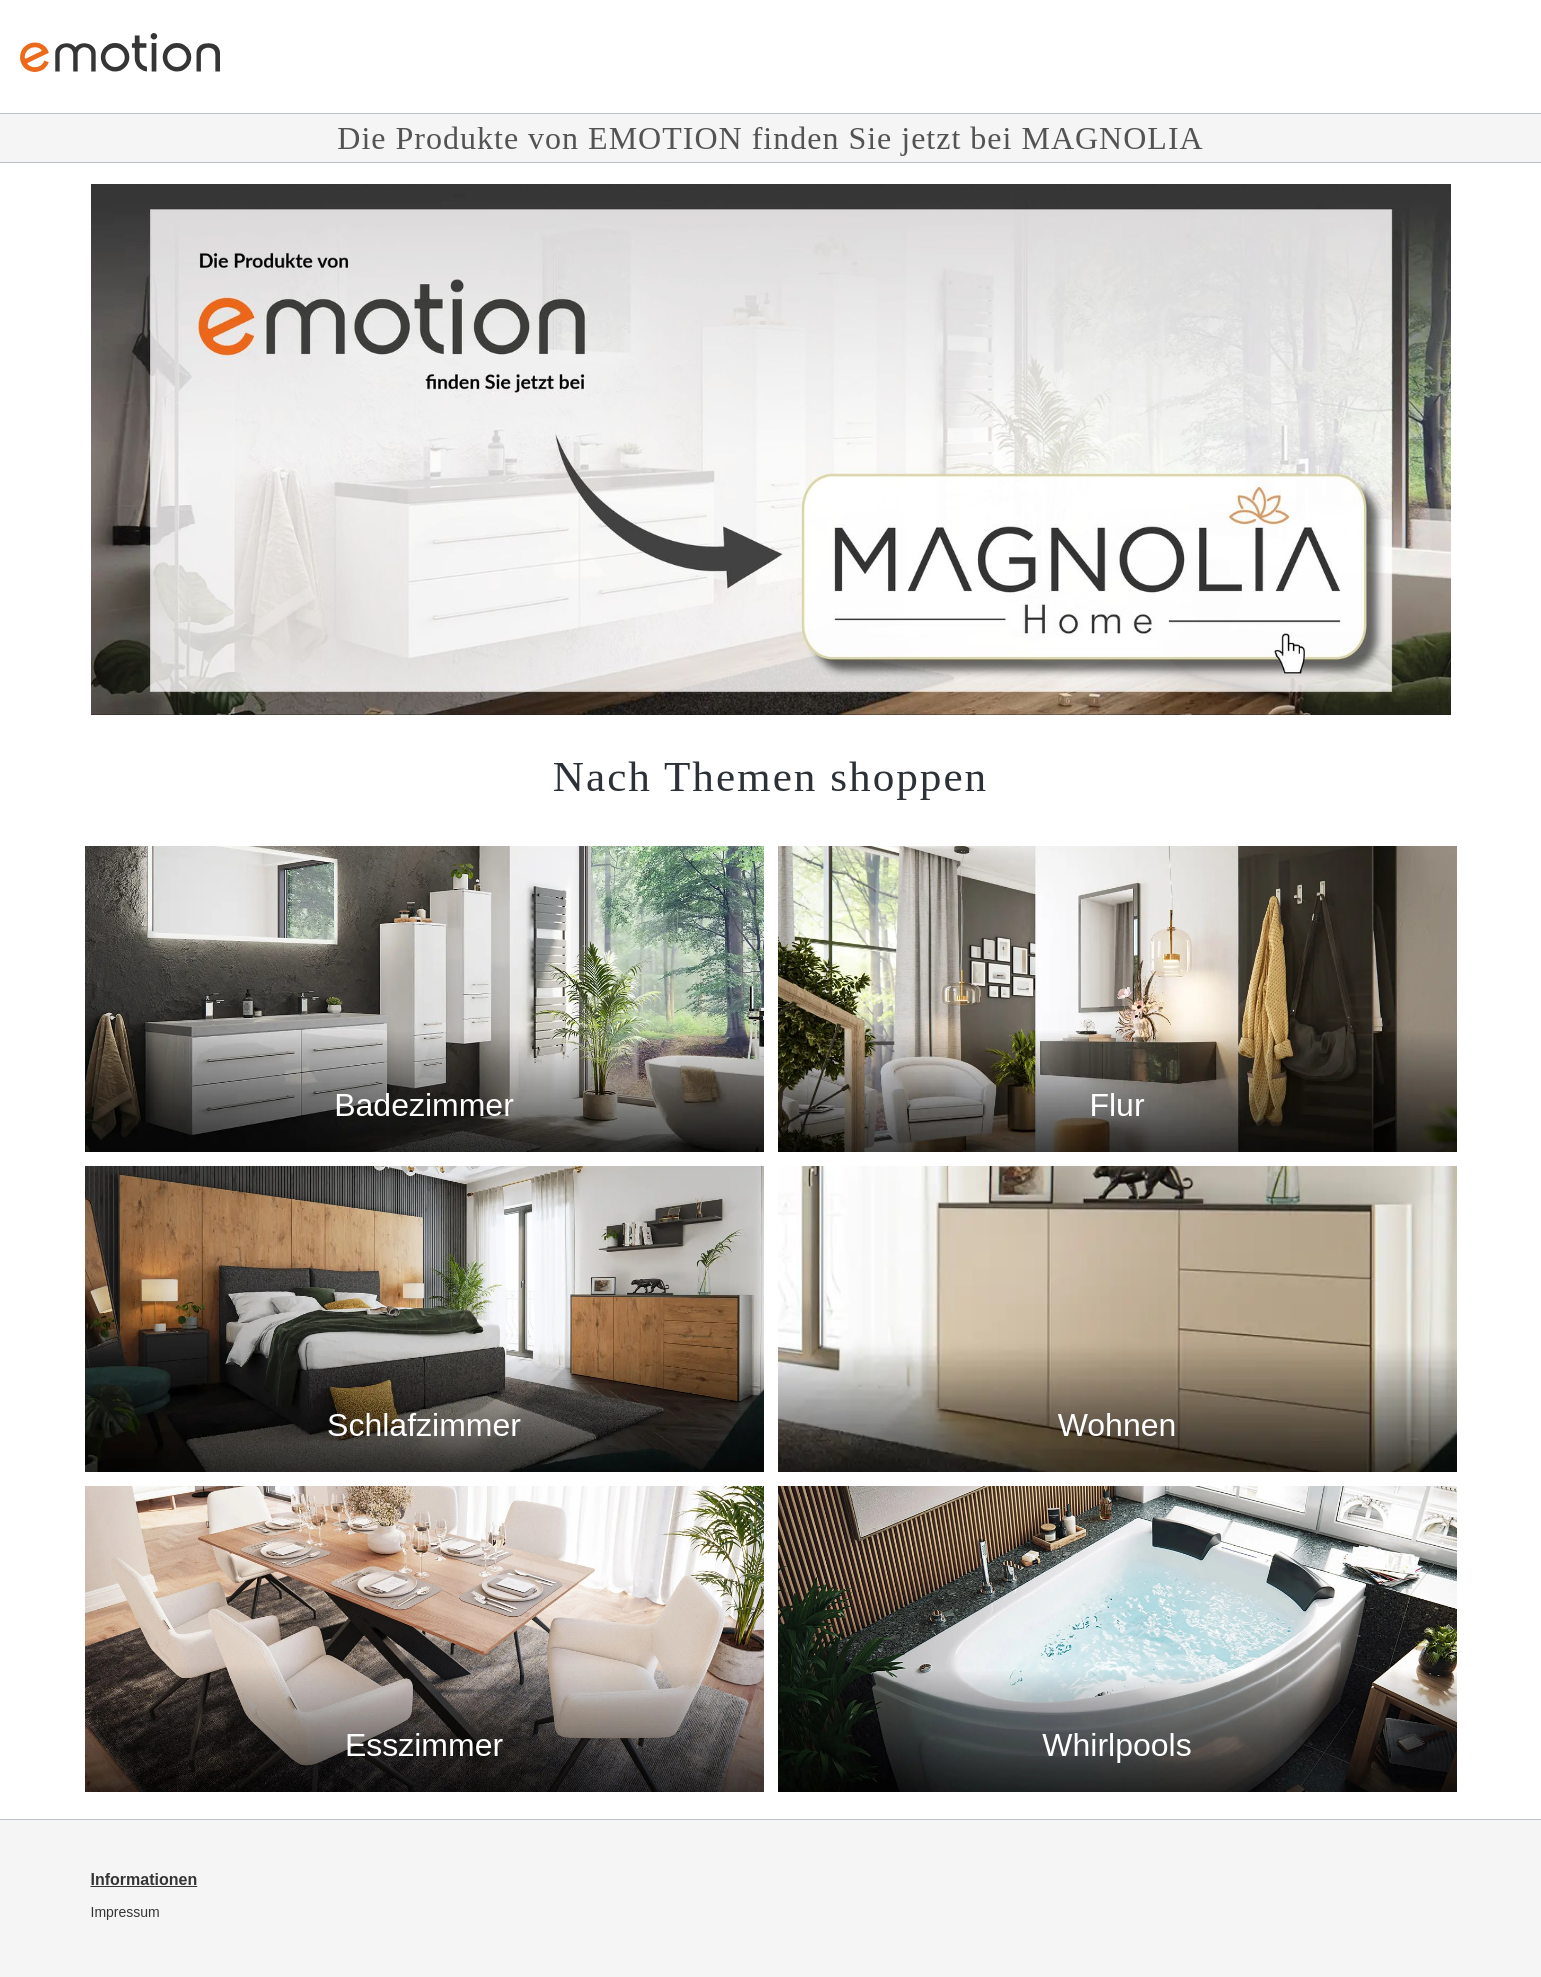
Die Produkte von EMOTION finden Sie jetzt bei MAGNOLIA (770, 138)
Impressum (125, 1912)
